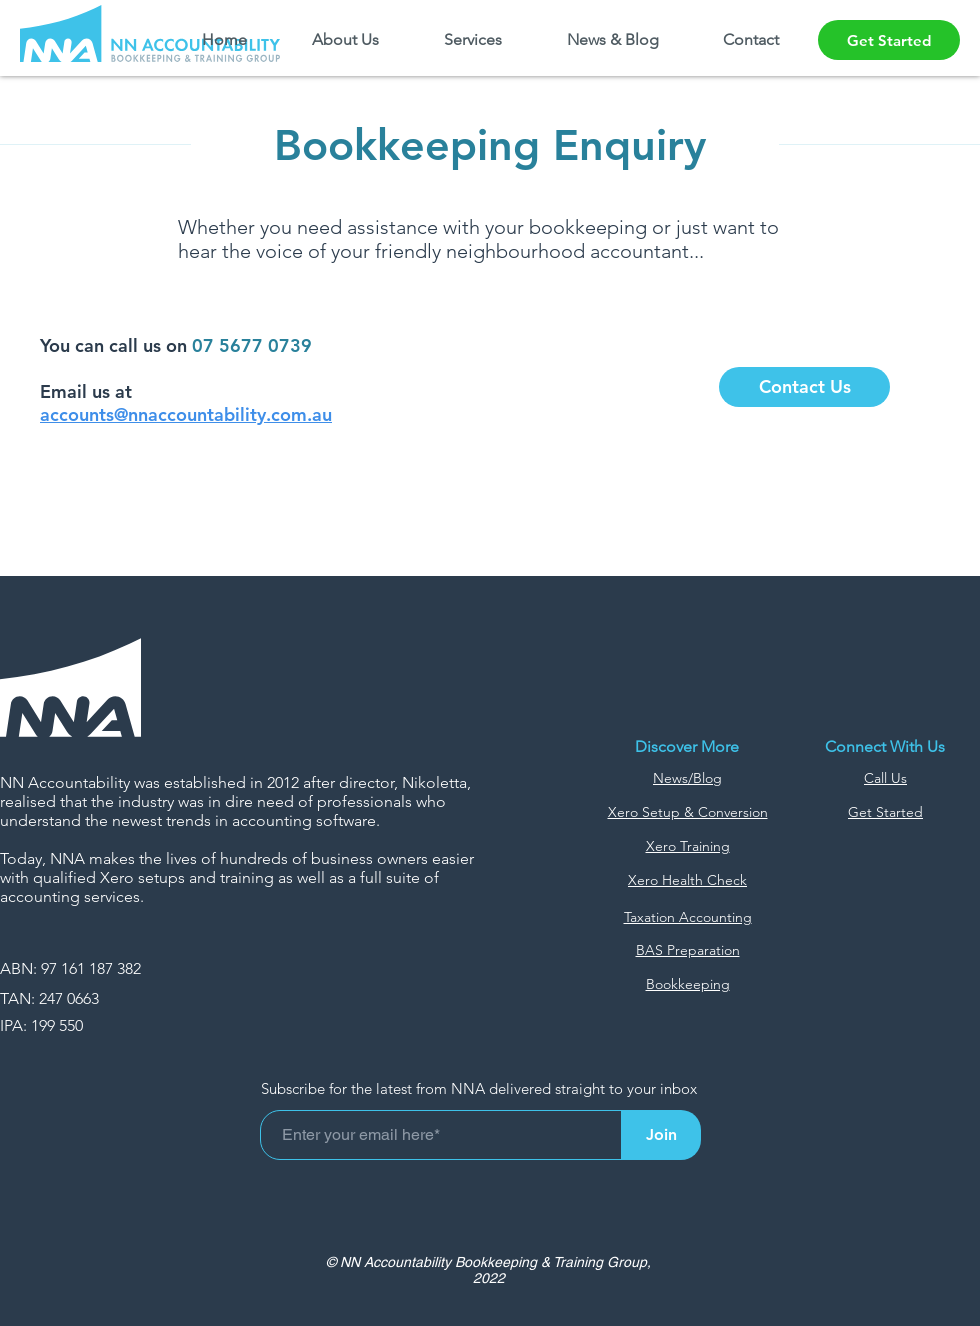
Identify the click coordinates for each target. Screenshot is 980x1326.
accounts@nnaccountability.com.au (186, 414)
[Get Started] (889, 40)
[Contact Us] (804, 387)
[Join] (661, 1135)
